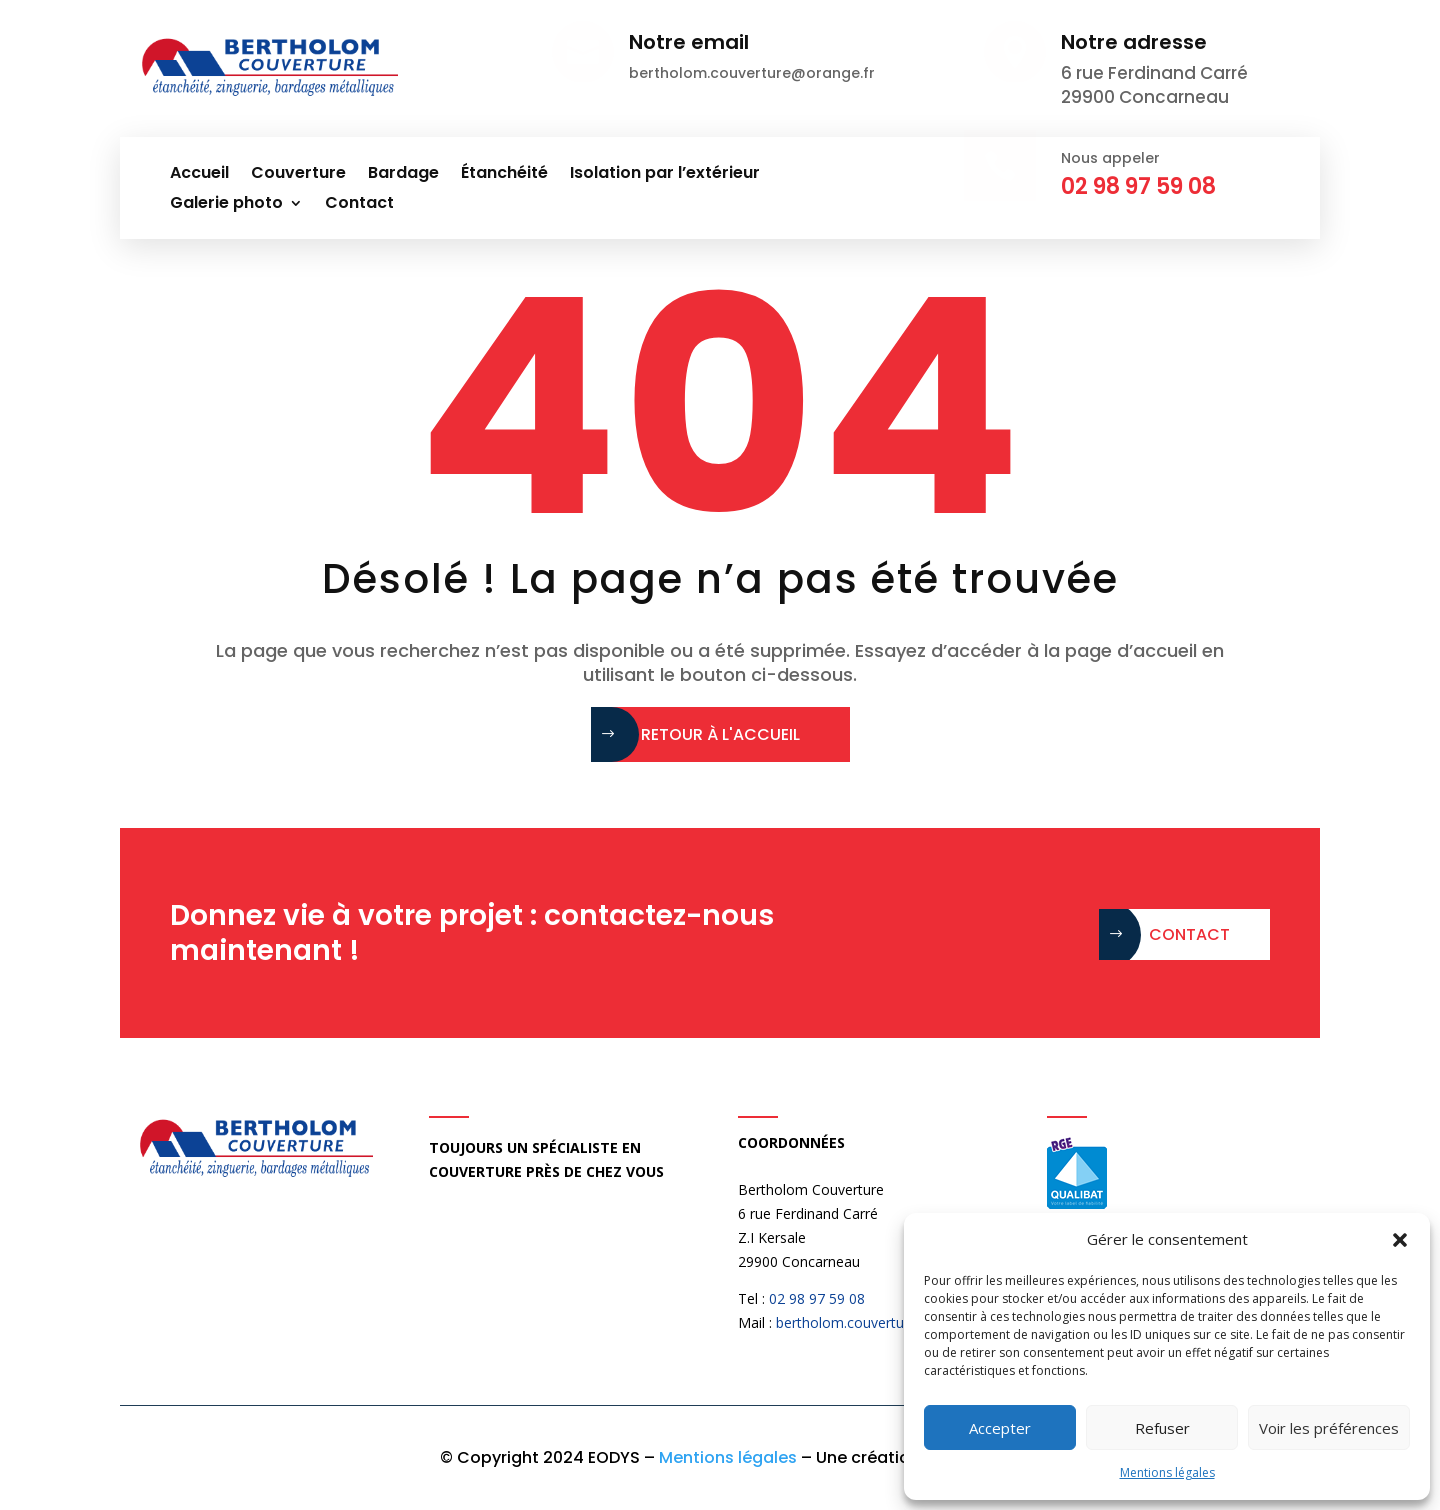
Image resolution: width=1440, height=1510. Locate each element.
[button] (1400, 1240)
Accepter (1000, 1428)
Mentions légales (1167, 1472)
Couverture (298, 175)
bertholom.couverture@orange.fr (882, 1322)
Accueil (199, 175)
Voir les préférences (1329, 1428)
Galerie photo (226, 205)
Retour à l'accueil (720, 734)
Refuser (1162, 1428)
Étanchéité (504, 175)
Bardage (403, 175)
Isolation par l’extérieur (665, 175)
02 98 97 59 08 (817, 1298)
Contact (359, 205)
